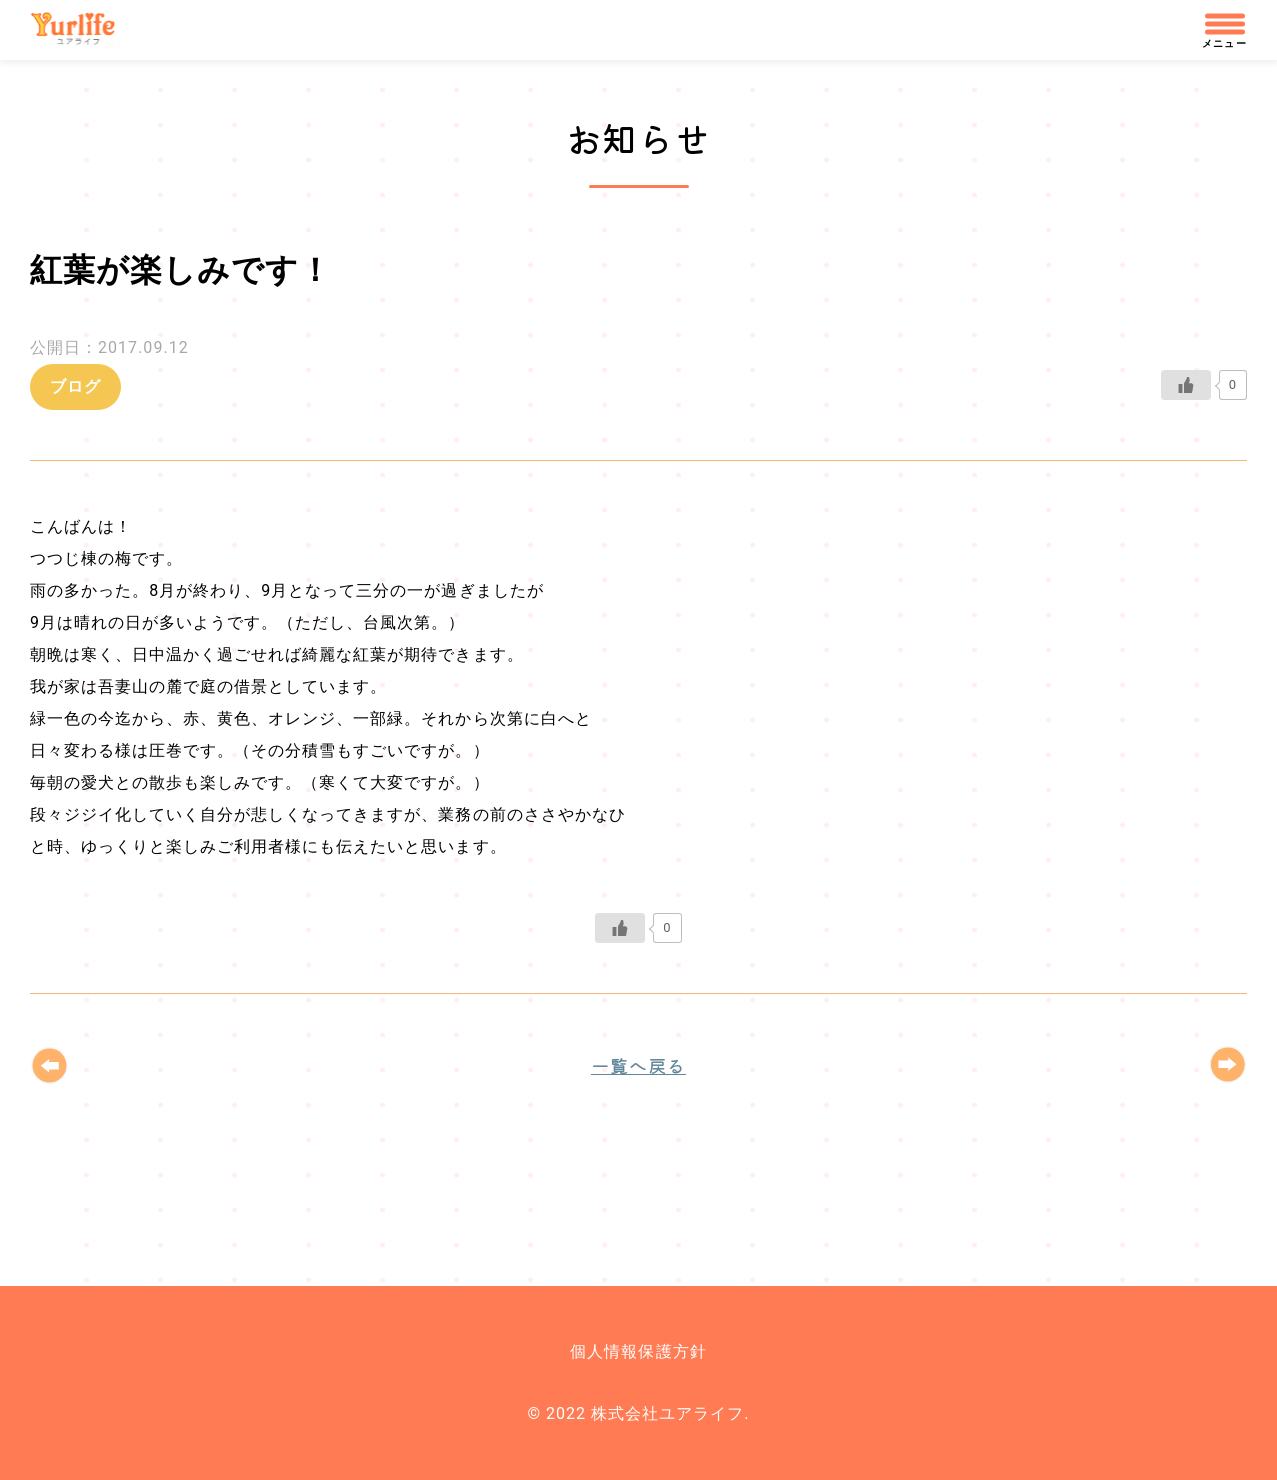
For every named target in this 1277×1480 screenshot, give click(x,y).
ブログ (75, 386)
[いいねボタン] (1186, 385)
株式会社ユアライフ (82, 30)
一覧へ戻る (638, 1065)
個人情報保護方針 (638, 1351)
